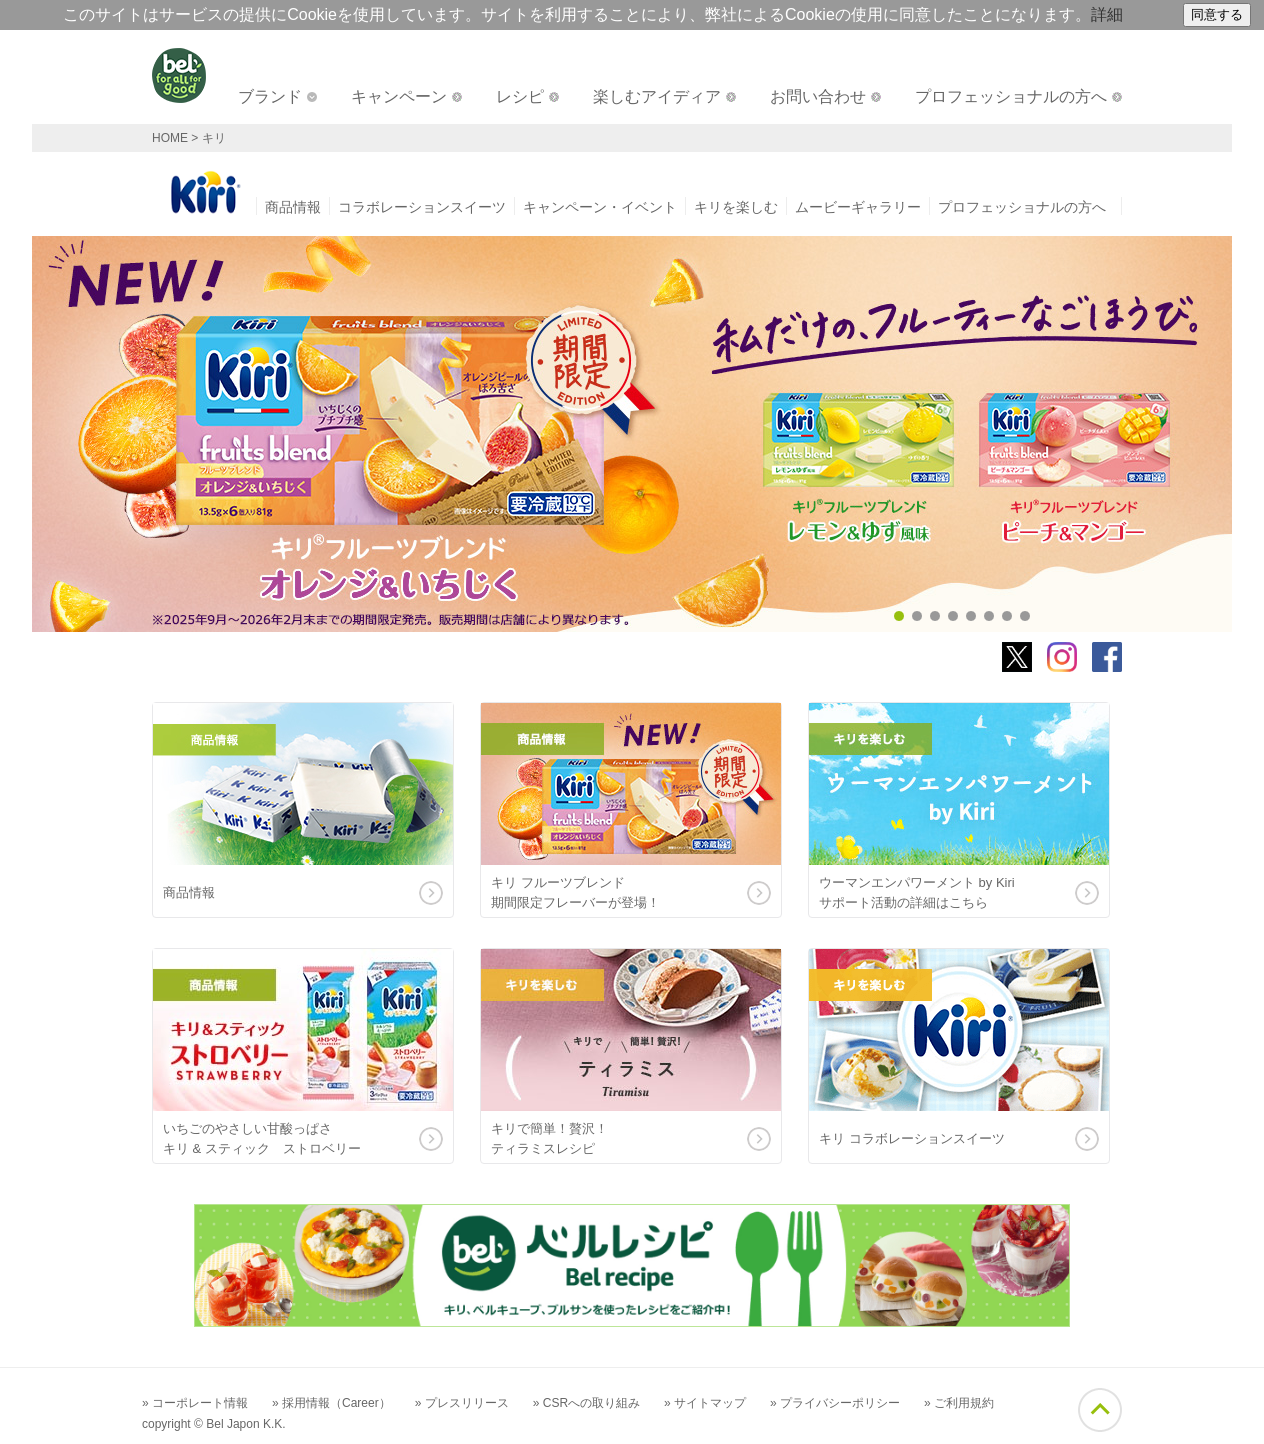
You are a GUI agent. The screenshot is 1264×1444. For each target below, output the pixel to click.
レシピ (520, 96)
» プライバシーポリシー (835, 1403)
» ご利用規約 (959, 1403)
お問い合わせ (818, 96)
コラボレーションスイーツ (422, 207)
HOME (170, 138)
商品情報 (293, 207)
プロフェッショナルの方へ (1011, 96)
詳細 (1107, 14)
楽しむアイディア (657, 96)
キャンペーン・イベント (600, 207)
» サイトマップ (705, 1403)
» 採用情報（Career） (331, 1403)
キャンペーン (399, 96)
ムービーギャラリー (858, 207)
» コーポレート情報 (195, 1403)
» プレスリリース (462, 1403)
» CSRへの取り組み (586, 1403)
